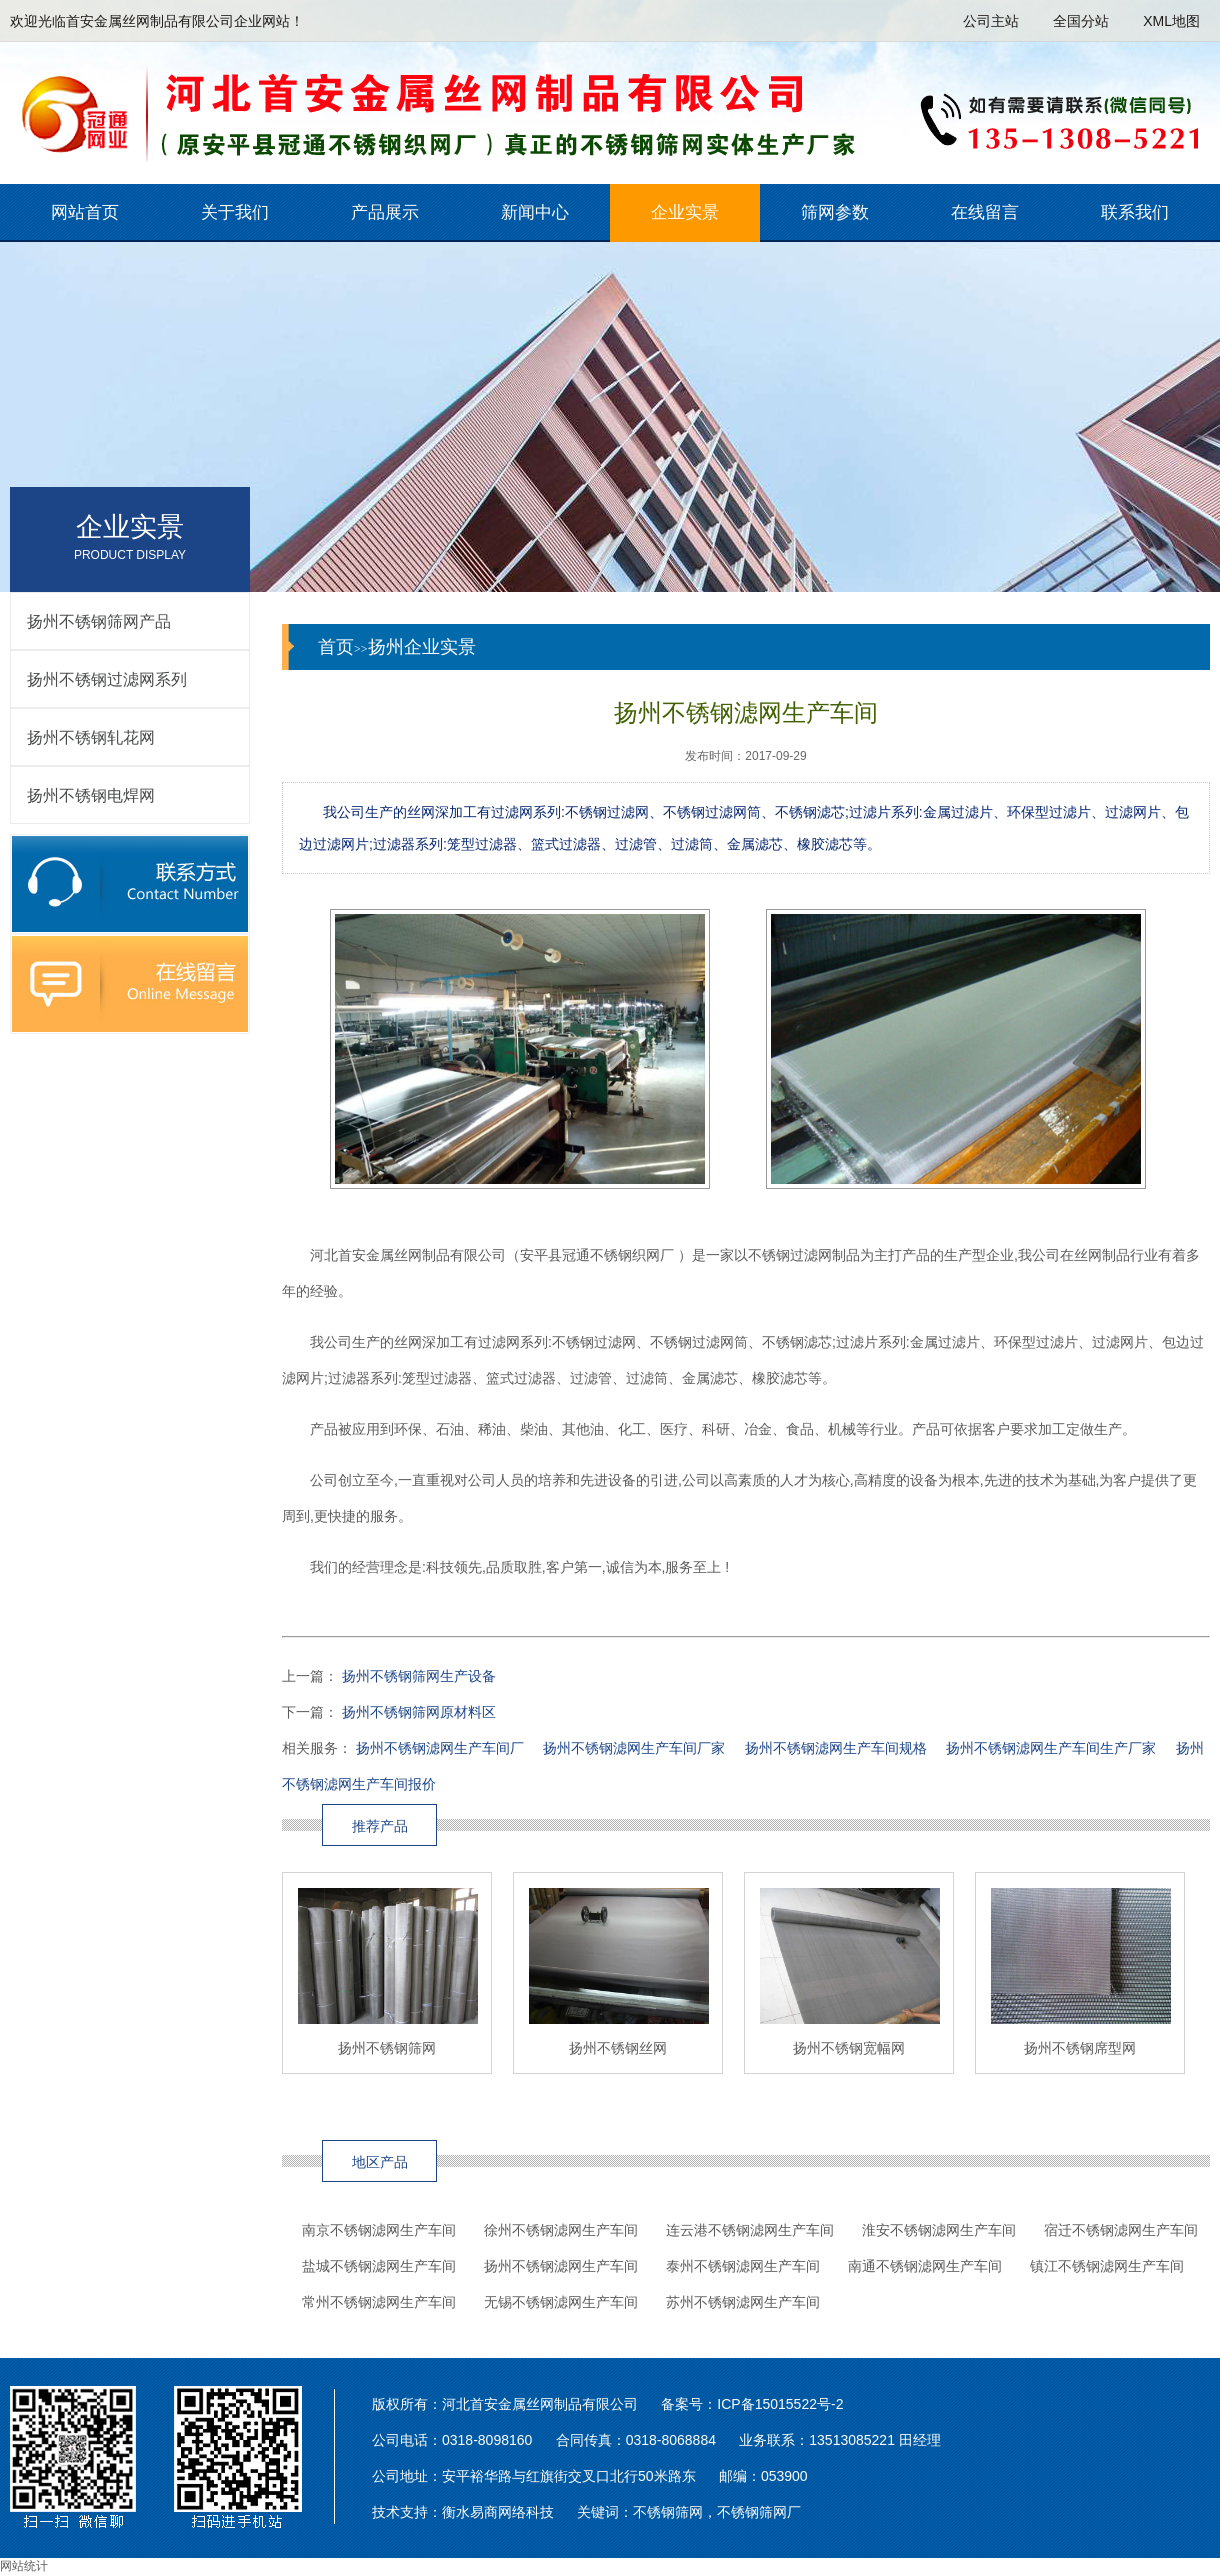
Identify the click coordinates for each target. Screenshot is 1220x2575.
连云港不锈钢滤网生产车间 (750, 2230)
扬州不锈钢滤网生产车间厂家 (634, 1748)
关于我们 (235, 212)
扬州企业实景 (422, 647)
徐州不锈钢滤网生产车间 (561, 2230)
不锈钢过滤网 (607, 812)
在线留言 (985, 212)
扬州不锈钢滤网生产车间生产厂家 (1051, 1748)
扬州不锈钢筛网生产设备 (419, 1676)
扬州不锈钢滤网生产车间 (561, 2266)
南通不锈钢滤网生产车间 (925, 2266)
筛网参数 (835, 212)
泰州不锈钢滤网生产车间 (743, 2266)
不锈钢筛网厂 (759, 2512)
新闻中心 (535, 212)
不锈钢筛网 (668, 2512)
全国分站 (1081, 21)
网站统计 (24, 2566)
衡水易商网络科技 (498, 2512)
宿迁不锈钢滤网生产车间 (1121, 2230)
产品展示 (385, 212)
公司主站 (991, 21)
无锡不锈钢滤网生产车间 (561, 2302)
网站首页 (85, 212)
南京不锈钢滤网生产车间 (379, 2230)
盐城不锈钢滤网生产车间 (379, 2266)
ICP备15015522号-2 (780, 2404)
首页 (336, 647)
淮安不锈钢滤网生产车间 (939, 2230)
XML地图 (1171, 21)
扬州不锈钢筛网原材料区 (419, 1712)
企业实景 (685, 212)
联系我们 (1135, 212)
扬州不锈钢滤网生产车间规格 (836, 1748)
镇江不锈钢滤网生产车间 (1107, 2266)
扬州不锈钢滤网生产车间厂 (440, 1748)
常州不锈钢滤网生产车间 (379, 2302)
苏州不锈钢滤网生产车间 (743, 2302)
